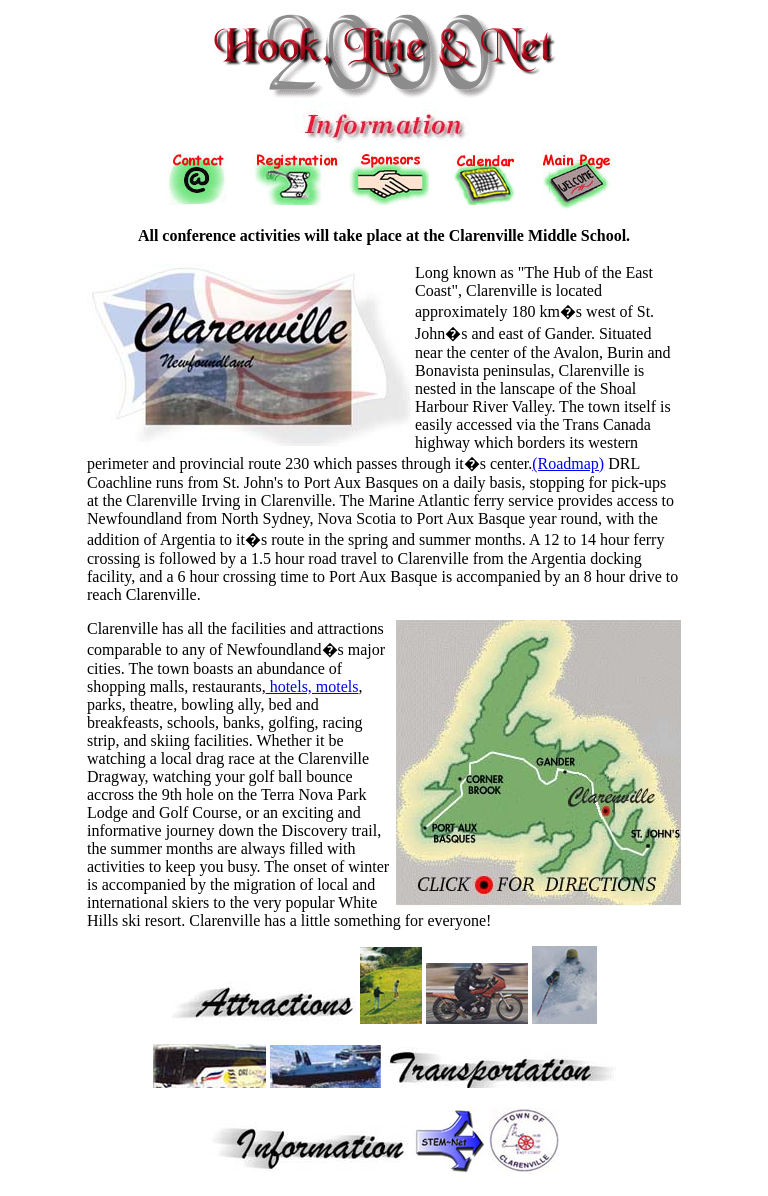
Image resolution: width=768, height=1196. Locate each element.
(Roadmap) (568, 463)
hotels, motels (312, 686)
